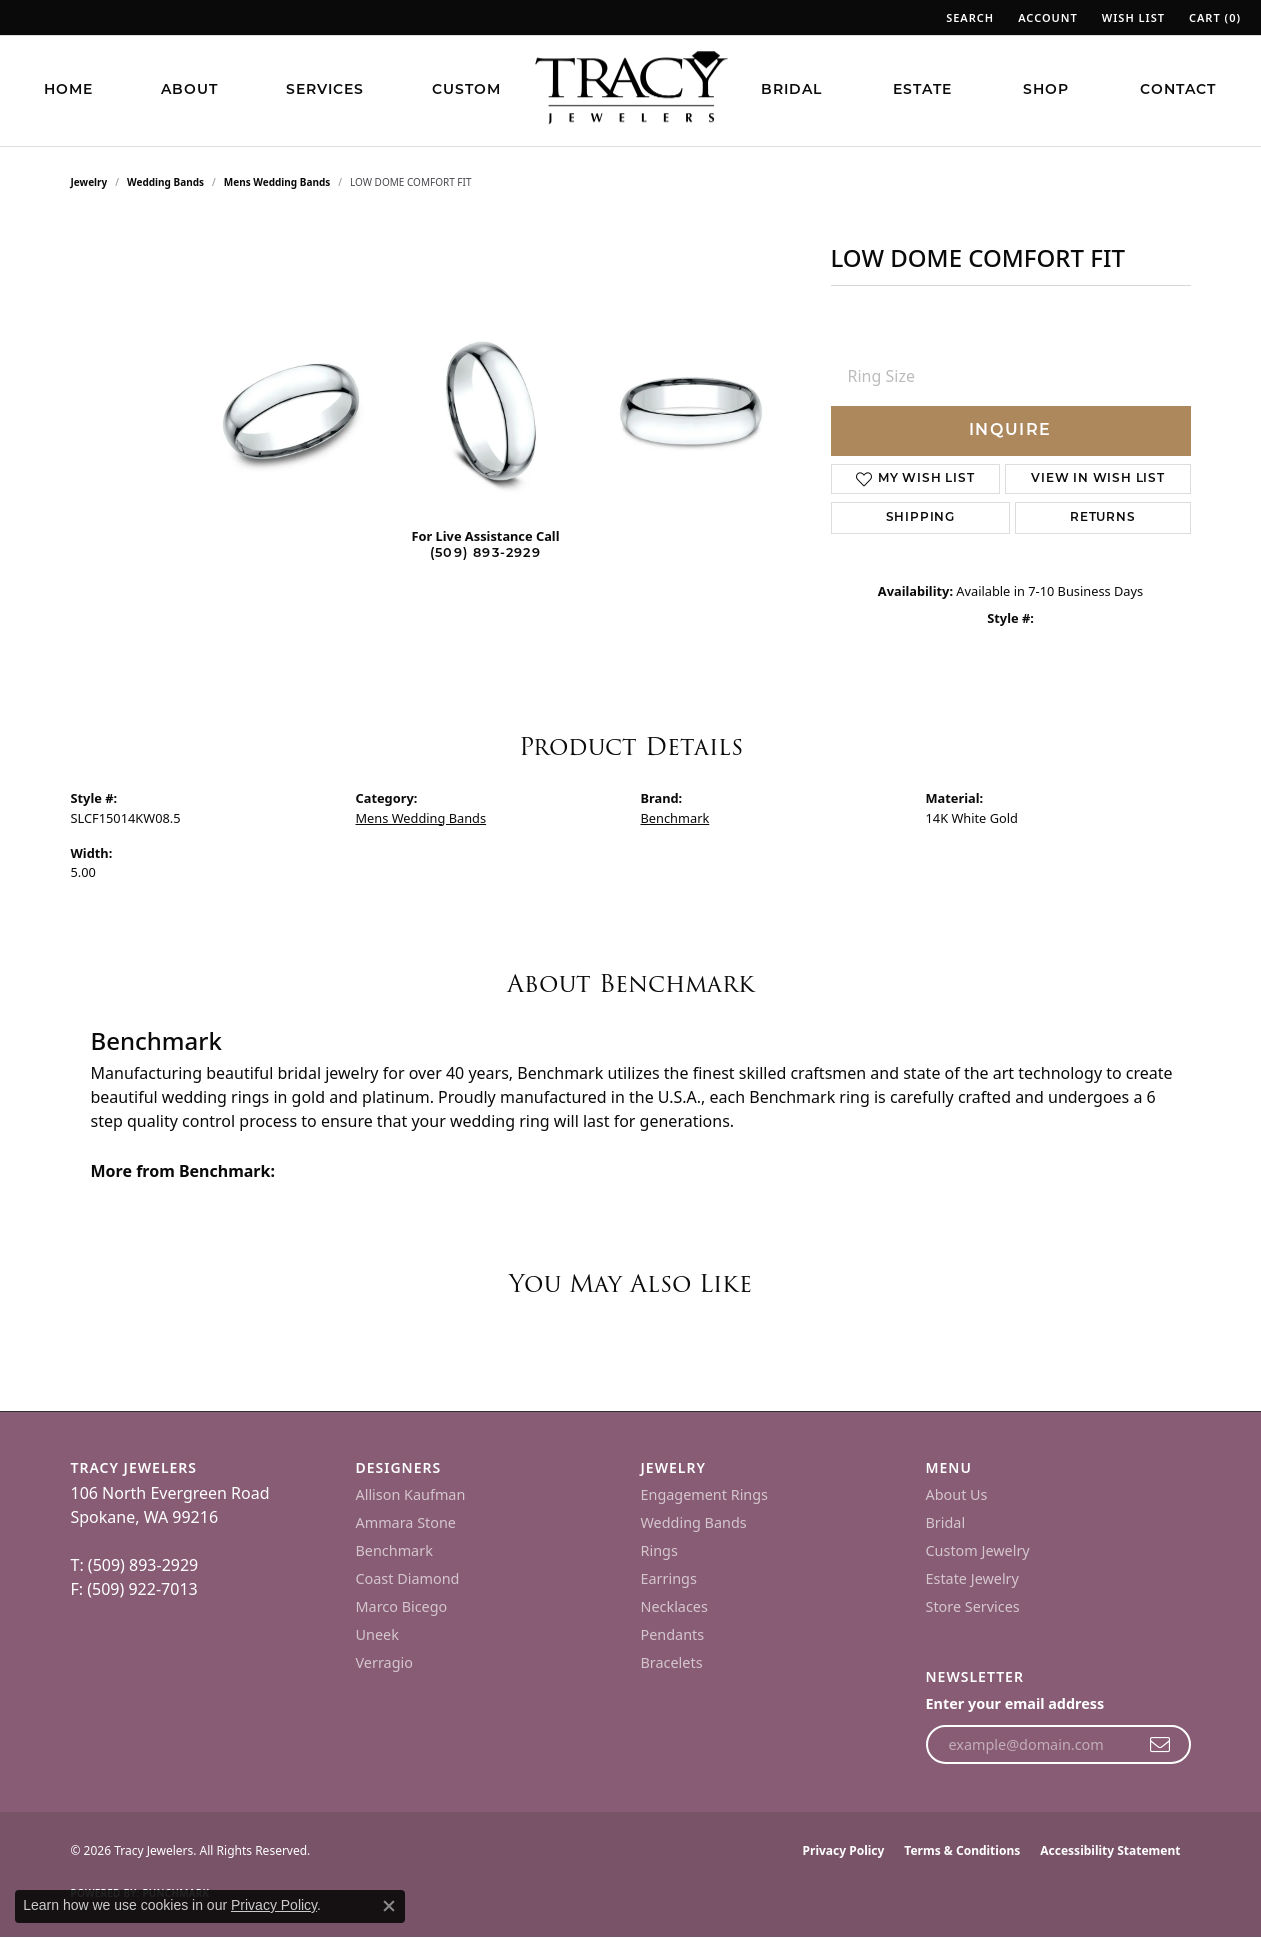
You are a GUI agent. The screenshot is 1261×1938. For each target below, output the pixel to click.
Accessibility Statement (1110, 1850)
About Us (957, 1494)
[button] (968, 17)
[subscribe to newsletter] (1160, 1745)
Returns (1103, 518)
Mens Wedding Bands (277, 182)
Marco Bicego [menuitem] (402, 1606)
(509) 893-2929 (485, 553)
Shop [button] (1046, 90)
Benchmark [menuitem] (394, 1550)
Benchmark (675, 818)
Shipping (920, 518)
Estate (922, 90)
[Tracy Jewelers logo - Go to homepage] (631, 90)
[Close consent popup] (389, 1906)
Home (68, 90)
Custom (466, 90)
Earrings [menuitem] (669, 1578)
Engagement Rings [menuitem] (705, 1494)
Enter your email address (1015, 1703)
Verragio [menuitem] (384, 1662)
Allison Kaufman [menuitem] (411, 1494)
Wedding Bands (165, 182)
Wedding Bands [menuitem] (694, 1522)
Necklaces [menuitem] (674, 1606)
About (189, 90)
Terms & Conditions (962, 1850)
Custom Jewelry (978, 1550)
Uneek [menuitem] (377, 1634)
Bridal (791, 90)
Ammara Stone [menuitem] (406, 1522)
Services (325, 90)
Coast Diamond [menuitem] (408, 1578)
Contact (1178, 90)
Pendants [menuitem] (673, 1634)
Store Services (973, 1606)
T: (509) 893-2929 (135, 1565)
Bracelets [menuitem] (672, 1662)
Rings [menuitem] (659, 1550)
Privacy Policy (844, 1850)
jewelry (89, 182)
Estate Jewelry (972, 1578)
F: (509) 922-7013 (134, 1589)
